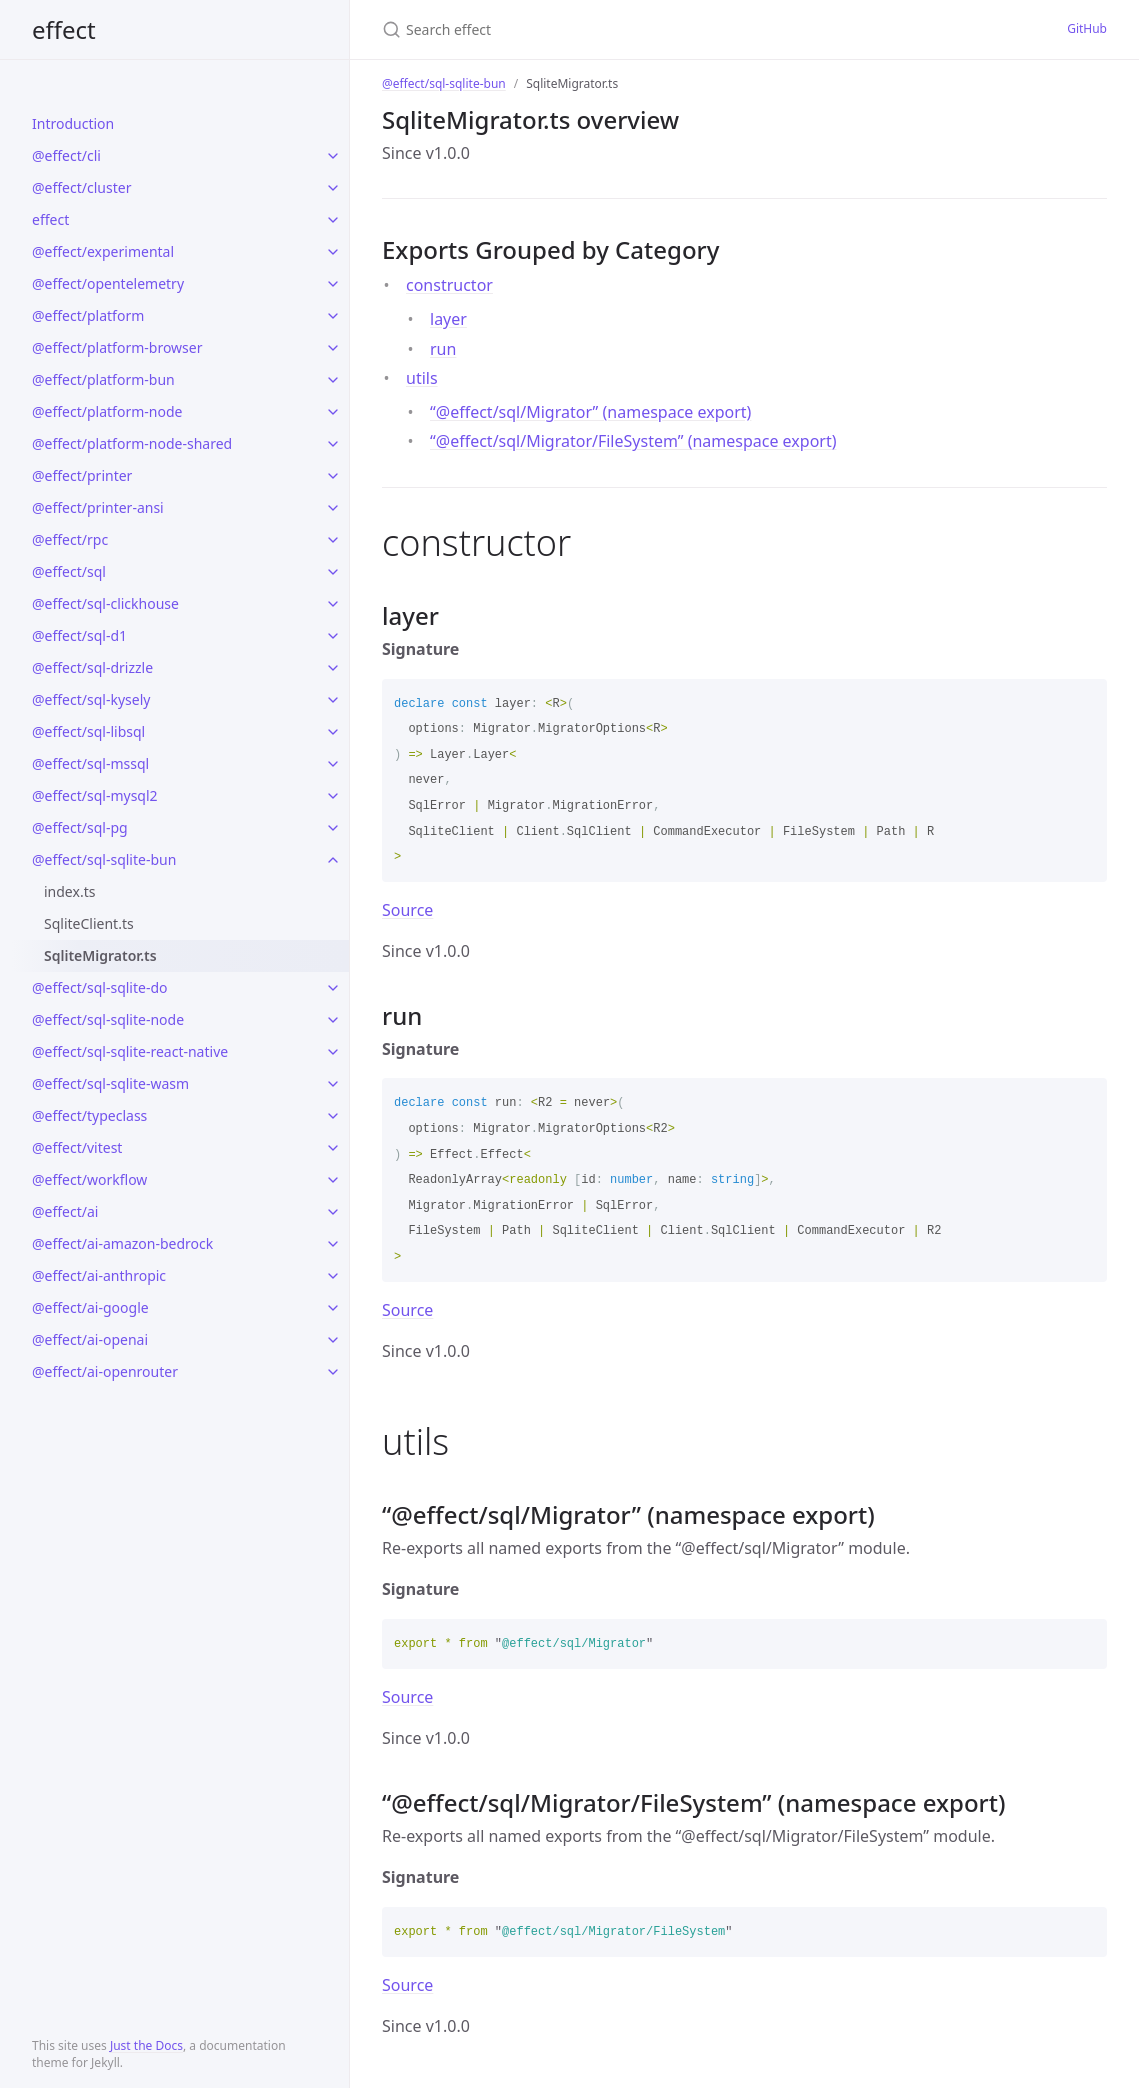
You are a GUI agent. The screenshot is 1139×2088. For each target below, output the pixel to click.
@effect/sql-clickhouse (105, 603)
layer (448, 319)
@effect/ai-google (90, 1307)
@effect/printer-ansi (98, 507)
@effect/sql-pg (80, 827)
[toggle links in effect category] (333, 220)
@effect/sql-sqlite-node (108, 1019)
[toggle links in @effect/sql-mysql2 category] (333, 796)
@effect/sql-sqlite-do (100, 987)
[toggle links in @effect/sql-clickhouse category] (333, 604)
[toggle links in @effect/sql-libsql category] (333, 732)
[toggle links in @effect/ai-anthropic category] (333, 1276)
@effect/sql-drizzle (92, 667)
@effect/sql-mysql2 (95, 795)
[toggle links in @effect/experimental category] (333, 252)
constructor (449, 285)
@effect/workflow (89, 1179)
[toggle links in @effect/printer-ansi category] (333, 508)
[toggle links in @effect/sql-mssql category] (333, 764)
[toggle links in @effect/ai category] (333, 1212)
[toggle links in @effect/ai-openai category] (333, 1340)
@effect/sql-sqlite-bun (104, 859)
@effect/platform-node (107, 411)
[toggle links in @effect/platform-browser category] (333, 348)
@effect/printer (82, 475)
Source (407, 910)
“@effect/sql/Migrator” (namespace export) (590, 412)
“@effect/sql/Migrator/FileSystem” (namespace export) (633, 441)
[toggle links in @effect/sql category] (333, 572)
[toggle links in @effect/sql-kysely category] (333, 700)
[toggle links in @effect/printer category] (333, 476)
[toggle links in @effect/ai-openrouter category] (333, 1372)
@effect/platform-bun (103, 379)
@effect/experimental (103, 251)
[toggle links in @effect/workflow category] (333, 1180)
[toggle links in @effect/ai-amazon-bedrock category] (333, 1244)
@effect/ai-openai (90, 1339)
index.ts (69, 891)
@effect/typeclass (89, 1115)
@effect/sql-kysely (91, 699)
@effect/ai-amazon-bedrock (122, 1243)
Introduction (73, 123)
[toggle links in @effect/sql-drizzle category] (333, 668)
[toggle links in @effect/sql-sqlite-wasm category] (333, 1084)
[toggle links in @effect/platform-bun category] (333, 380)
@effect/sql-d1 (79, 635)
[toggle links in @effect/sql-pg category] (333, 828)
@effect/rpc (70, 539)
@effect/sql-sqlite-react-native (130, 1051)
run (443, 349)
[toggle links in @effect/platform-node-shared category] (333, 444)
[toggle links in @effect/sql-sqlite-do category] (333, 988)
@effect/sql (69, 571)
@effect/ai (65, 1211)
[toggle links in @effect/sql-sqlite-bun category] (333, 860)
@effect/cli (66, 155)
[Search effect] (575, 29)
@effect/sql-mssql (90, 763)
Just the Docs (146, 2045)
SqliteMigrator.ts (100, 955)
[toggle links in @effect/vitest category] (333, 1148)
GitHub (1087, 28)
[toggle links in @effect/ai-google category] (333, 1308)
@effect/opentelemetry (108, 283)
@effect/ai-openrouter (105, 1371)
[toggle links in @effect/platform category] (333, 316)
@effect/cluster (81, 187)
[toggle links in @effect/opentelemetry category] (333, 284)
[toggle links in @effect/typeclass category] (333, 1116)
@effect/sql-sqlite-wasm (110, 1083)
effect (64, 29)
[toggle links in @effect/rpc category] (333, 540)
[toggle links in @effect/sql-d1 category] (333, 636)
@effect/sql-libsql (88, 731)
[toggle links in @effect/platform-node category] (333, 412)
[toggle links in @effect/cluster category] (333, 188)
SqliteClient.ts (89, 923)
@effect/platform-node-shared (132, 443)
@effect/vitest (77, 1147)
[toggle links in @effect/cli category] (333, 156)
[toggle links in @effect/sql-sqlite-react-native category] (333, 1052)
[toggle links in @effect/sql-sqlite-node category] (333, 1020)
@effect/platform (88, 315)
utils (422, 378)
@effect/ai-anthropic (99, 1275)
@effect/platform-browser (117, 347)
